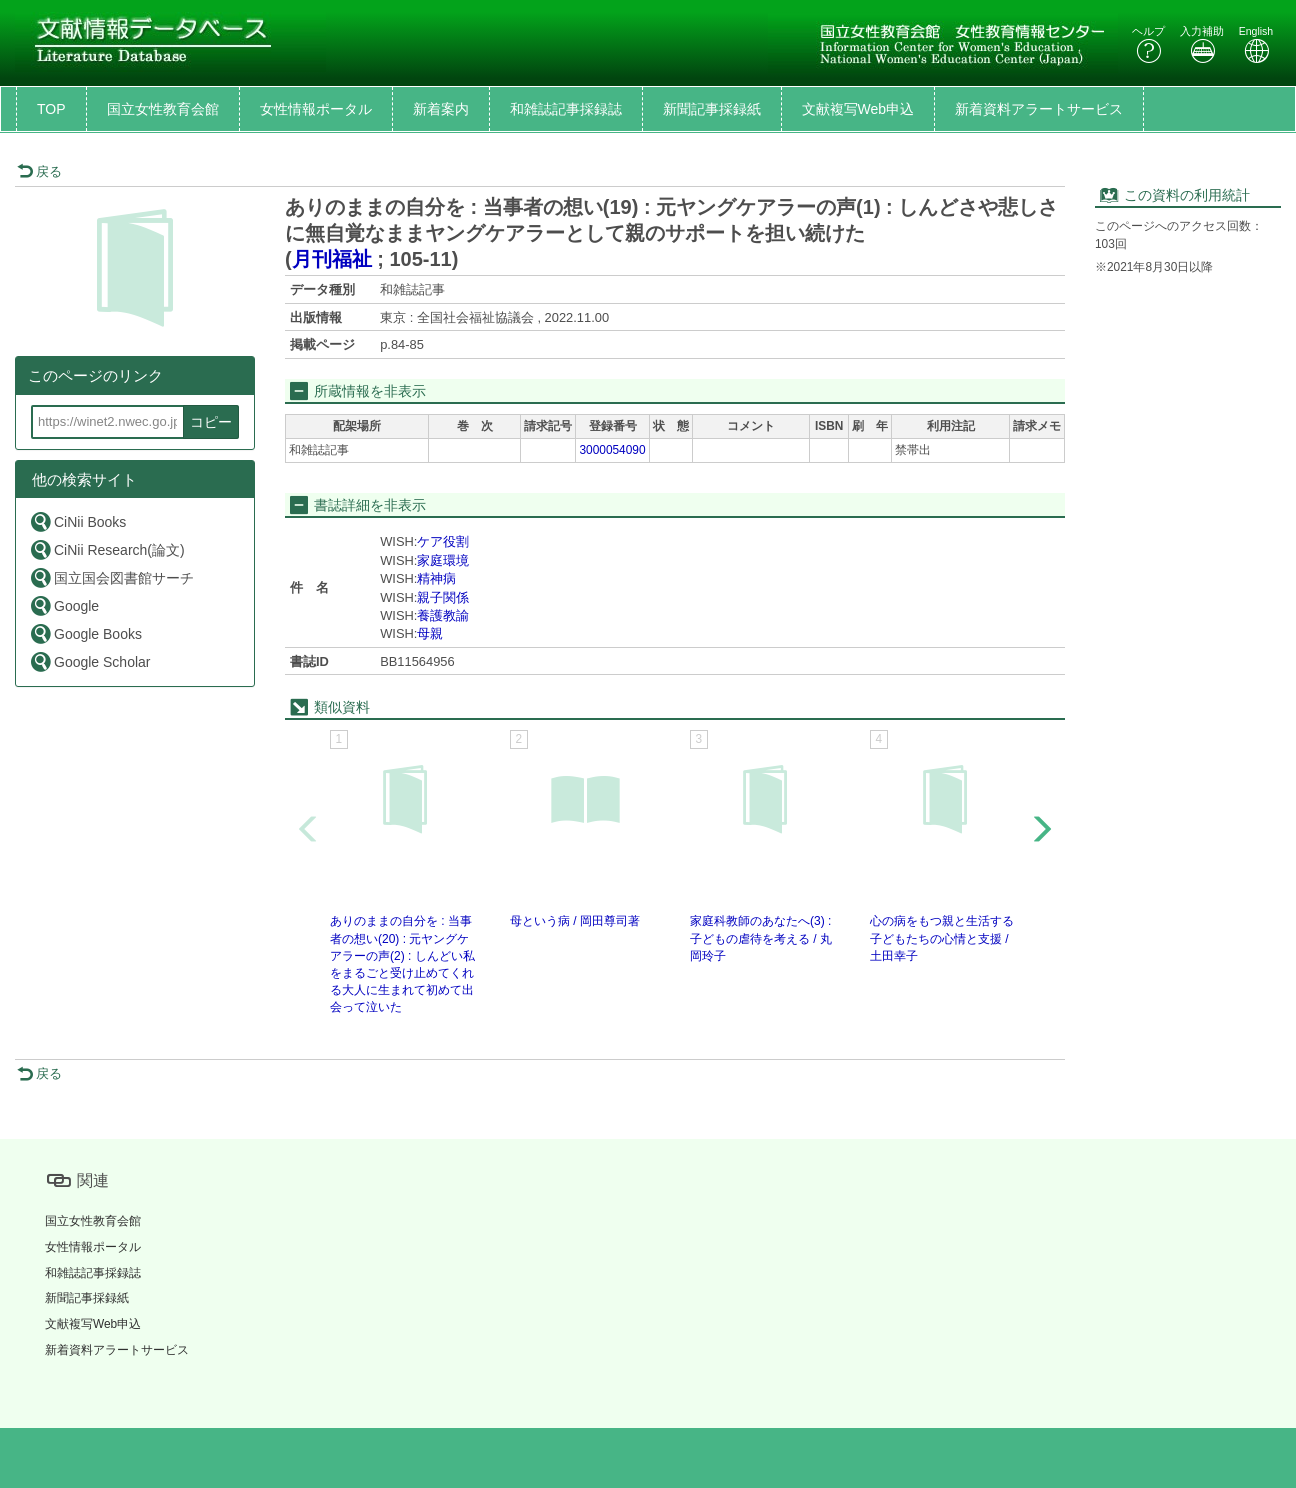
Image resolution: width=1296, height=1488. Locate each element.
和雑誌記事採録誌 (566, 109)
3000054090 (612, 450)
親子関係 (443, 597)
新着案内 (441, 109)
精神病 (436, 578)
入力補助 (1202, 44)
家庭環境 (443, 560)
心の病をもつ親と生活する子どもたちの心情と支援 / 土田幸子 (942, 938)
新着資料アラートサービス (1039, 109)
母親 (430, 633)
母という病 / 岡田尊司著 (575, 921)
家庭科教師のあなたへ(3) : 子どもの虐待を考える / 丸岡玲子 (761, 938)
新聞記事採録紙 (712, 109)
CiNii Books (77, 521)
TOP (51, 109)
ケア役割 (443, 541)
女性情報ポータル (316, 109)
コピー (211, 422)
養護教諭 (443, 615)
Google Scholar (90, 661)
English (1256, 44)
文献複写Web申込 (858, 109)
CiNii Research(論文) (107, 549)
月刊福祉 (332, 259)
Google (64, 605)
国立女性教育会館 (163, 109)
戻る (39, 171)
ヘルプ (1148, 44)
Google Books (85, 633)
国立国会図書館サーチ (111, 577)
